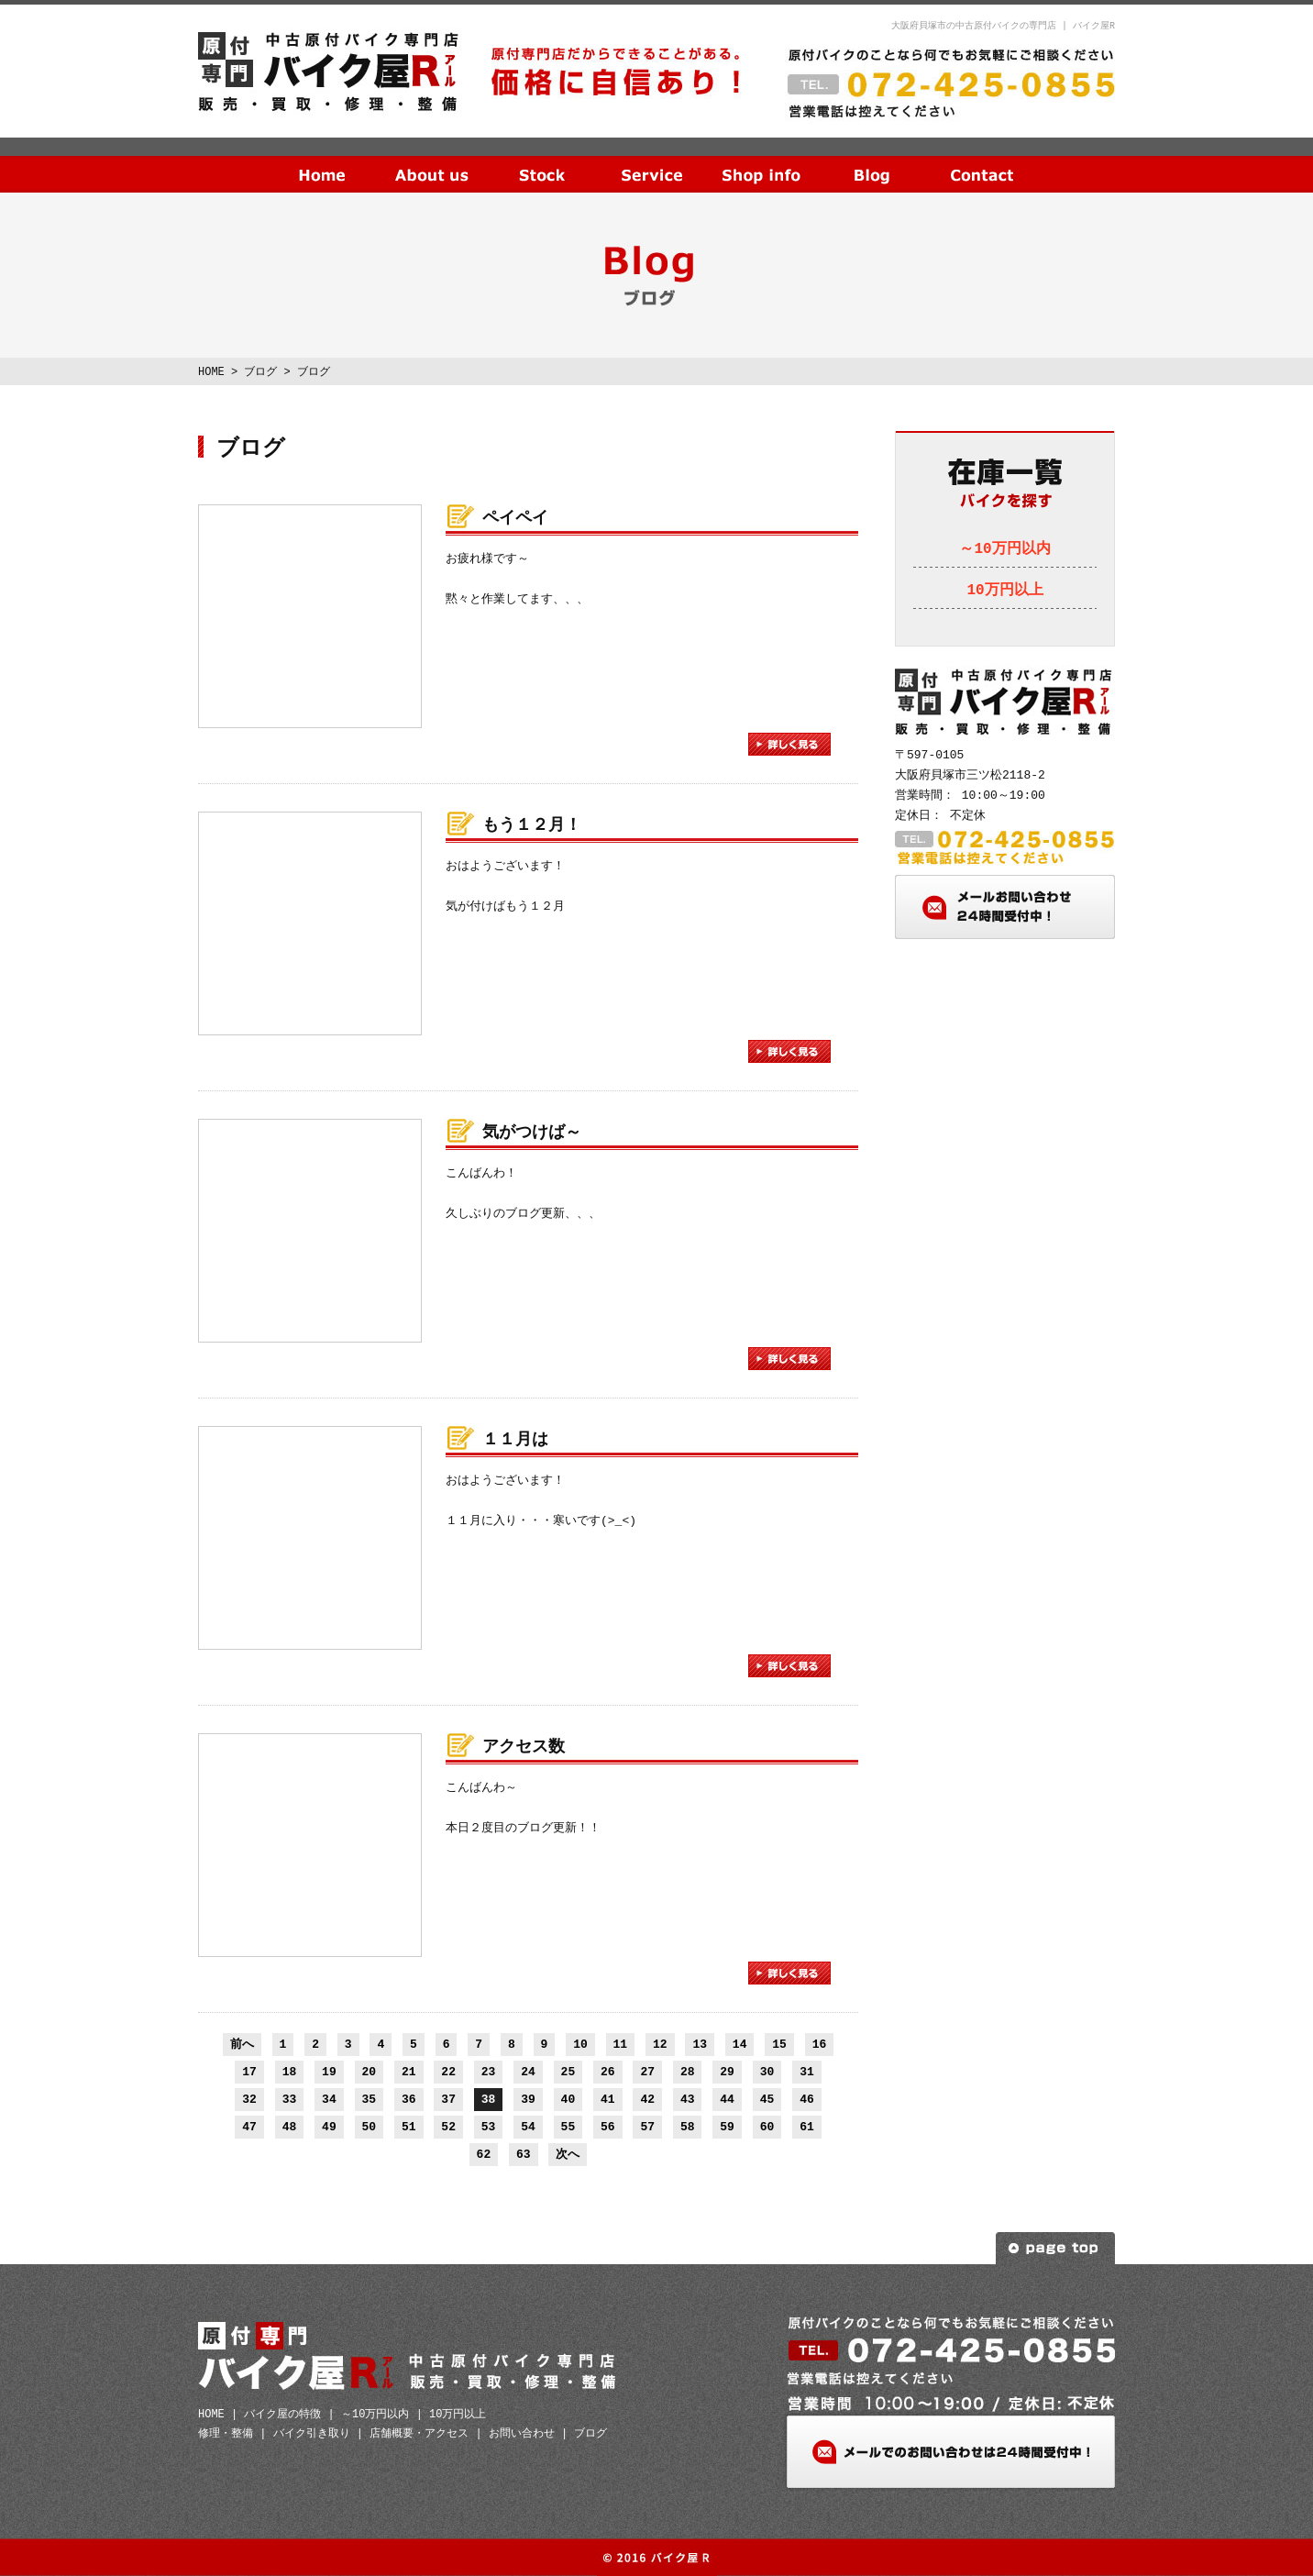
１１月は (515, 1440)
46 (807, 2099)
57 (647, 2126)
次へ (567, 2154)
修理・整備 (225, 2433)
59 (727, 2126)
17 (249, 2071)
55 (568, 2126)
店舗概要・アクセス (419, 2433)
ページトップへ (1055, 2248)
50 (369, 2126)
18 (289, 2071)
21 (409, 2071)
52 (448, 2126)
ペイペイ (515, 518)
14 (740, 2044)
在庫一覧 (542, 160)
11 (620, 2044)
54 (528, 2126)
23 (488, 2071)
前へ (242, 2044)
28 (687, 2071)
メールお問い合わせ (1005, 907)
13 (699, 2044)
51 (409, 2126)
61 (807, 2126)
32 (249, 2099)
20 (369, 2071)
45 (767, 2099)
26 (608, 2071)
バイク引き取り (311, 2433)
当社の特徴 (432, 160)
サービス (652, 160)
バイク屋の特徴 (282, 2414)
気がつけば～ (531, 1133)
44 (727, 2099)
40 (568, 2099)
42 (647, 2099)
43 (687, 2099)
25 (568, 2071)
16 (819, 2044)
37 (448, 2099)
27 (647, 2071)
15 (779, 2044)
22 (448, 2071)
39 (528, 2099)
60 (767, 2126)
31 (807, 2071)
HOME (322, 160)
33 (289, 2099)
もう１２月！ (531, 825)
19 (329, 2071)
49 (329, 2126)
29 (727, 2071)
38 (488, 2099)
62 (484, 2154)
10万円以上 (1004, 590)
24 (528, 2071)
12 (660, 2044)
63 (523, 2154)
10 (580, 2044)
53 (488, 2126)
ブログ (872, 160)
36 (409, 2099)
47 (249, 2126)
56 (608, 2126)
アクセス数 (523, 1747)
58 (687, 2126)
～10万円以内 (1004, 549)
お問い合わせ (982, 160)
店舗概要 (762, 160)
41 (608, 2099)
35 (369, 2099)
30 (767, 2071)
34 (329, 2099)
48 (289, 2126)
